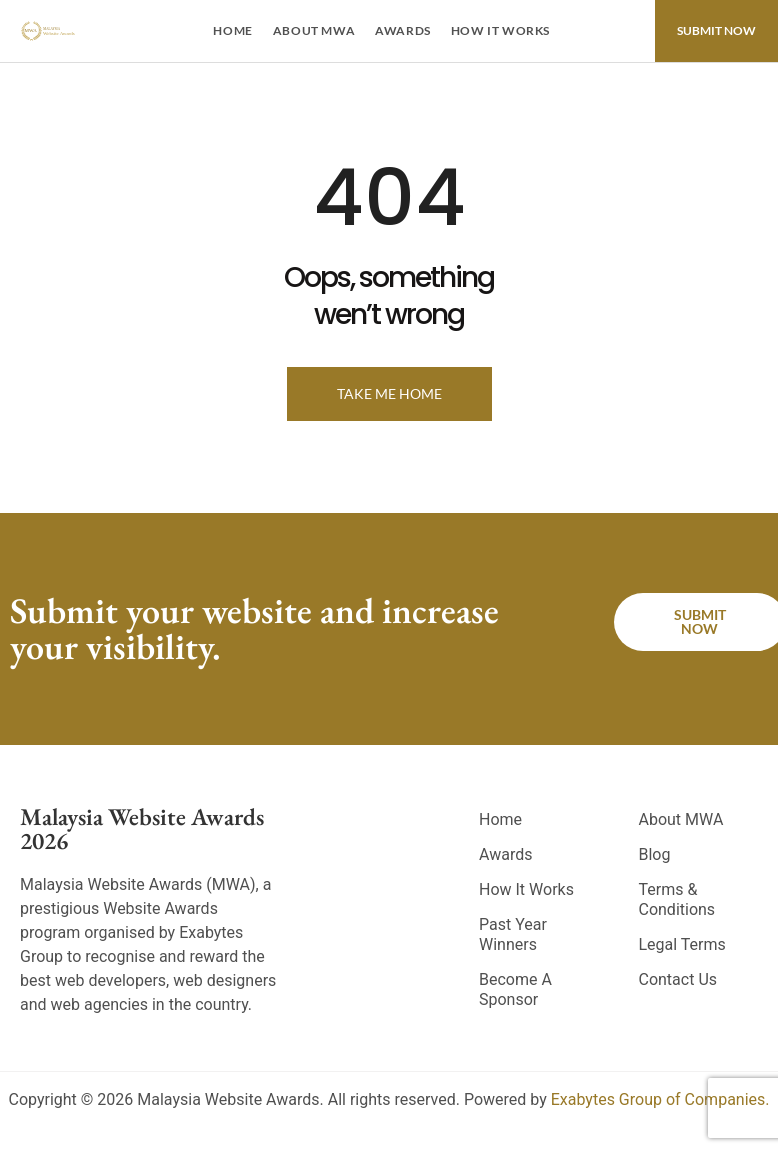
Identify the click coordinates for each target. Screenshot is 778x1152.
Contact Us (677, 979)
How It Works (500, 30)
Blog (654, 854)
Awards (403, 30)
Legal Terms (681, 944)
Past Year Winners (513, 934)
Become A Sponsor (515, 989)
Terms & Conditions (676, 899)
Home (232, 30)
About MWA (314, 30)
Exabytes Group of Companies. (660, 1099)
